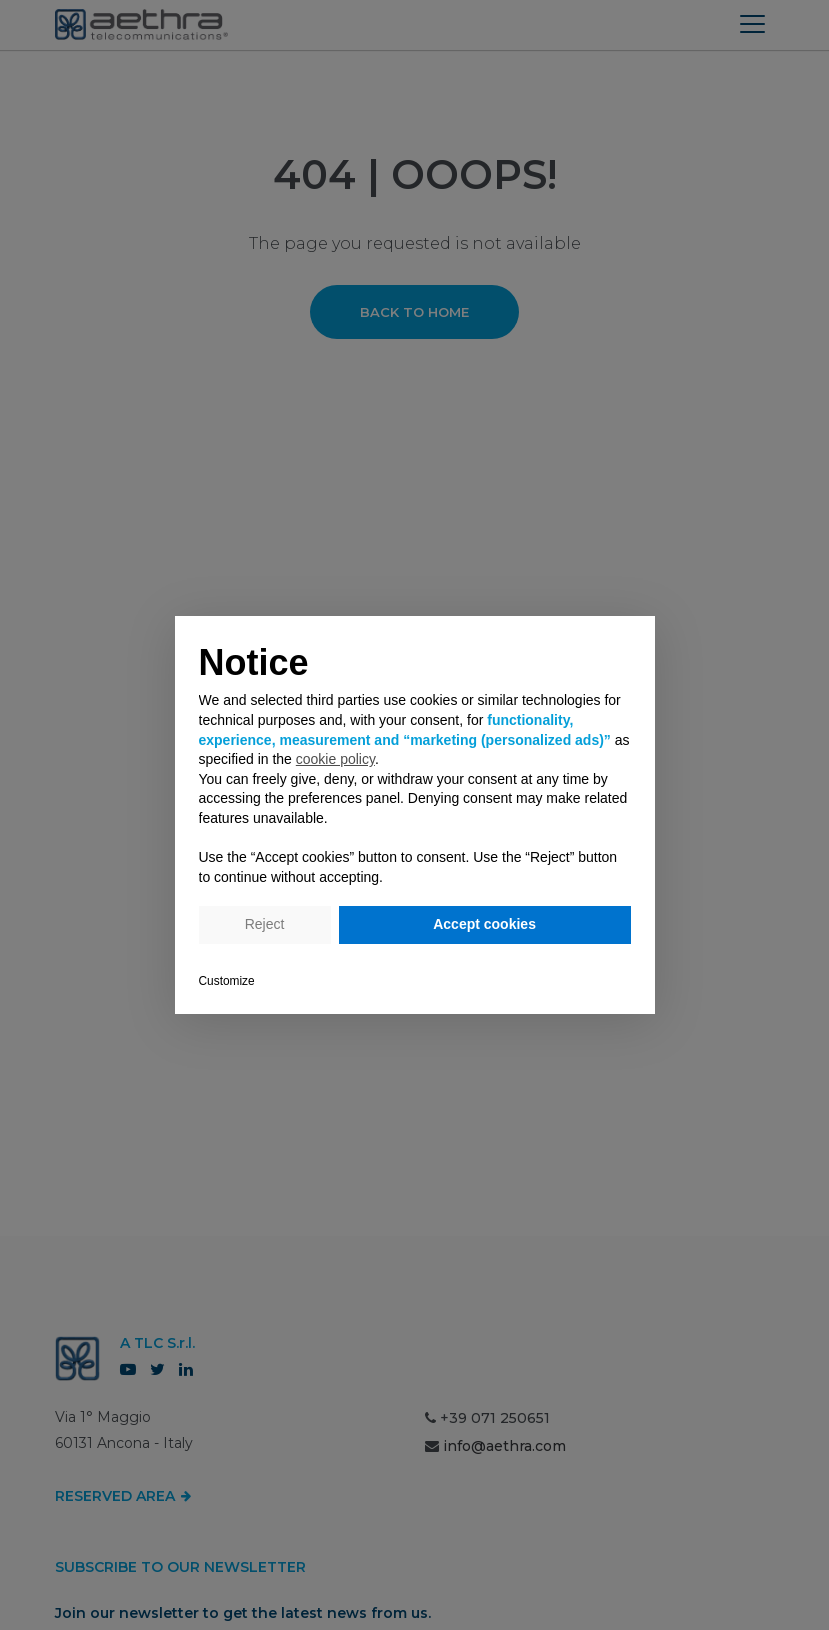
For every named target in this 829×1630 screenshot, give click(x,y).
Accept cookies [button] (484, 924)
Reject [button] (265, 924)
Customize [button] (227, 981)
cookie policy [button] (335, 759)
